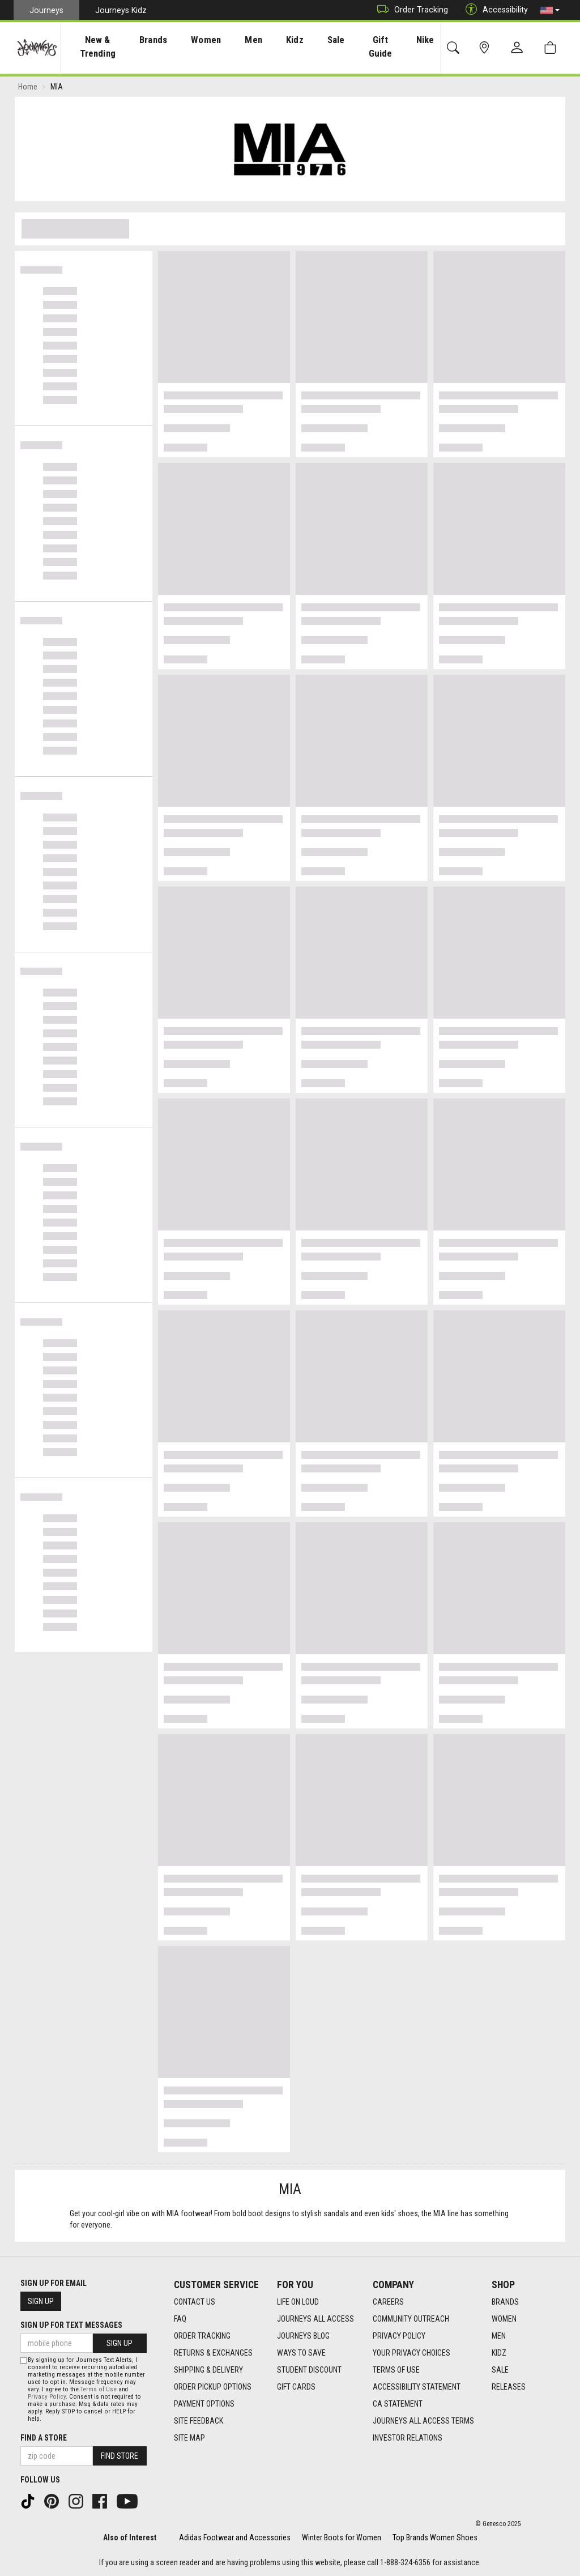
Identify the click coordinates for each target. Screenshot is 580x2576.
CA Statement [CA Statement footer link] (398, 2403)
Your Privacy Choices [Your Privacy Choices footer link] (411, 2352)
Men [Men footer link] (499, 2335)
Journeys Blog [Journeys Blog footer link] (303, 2335)
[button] (550, 10)
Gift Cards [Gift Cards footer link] (296, 2386)
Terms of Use (98, 2389)
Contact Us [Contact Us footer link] (194, 2301)
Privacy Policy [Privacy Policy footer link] (399, 2335)
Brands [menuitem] (166, 39)
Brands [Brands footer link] (505, 2301)
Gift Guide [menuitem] (372, 46)
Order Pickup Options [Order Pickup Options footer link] (212, 2386)
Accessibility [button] (494, 10)
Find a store (43, 2437)
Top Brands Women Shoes (435, 2537)
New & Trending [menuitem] (104, 46)
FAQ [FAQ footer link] (180, 2318)
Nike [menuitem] (418, 39)
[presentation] (104, 46)
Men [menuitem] (254, 39)
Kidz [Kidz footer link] (499, 2352)
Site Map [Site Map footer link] (189, 2437)
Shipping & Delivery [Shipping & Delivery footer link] (208, 2369)
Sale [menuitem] (326, 39)
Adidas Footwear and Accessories (235, 2537)
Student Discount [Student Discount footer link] (309, 2369)
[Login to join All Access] (239, 81)
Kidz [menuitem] (290, 39)
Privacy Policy (47, 2396)
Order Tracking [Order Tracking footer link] (202, 2335)
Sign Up (41, 2301)
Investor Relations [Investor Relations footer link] (407, 2437)
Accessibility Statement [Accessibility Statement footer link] (416, 2386)
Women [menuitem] (212, 39)
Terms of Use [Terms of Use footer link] (396, 2369)
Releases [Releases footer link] (509, 2386)
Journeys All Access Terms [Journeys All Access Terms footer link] (423, 2420)
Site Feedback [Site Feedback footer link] (198, 2420)
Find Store (119, 2455)
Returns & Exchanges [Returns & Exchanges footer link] (213, 2352)
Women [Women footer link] (504, 2318)
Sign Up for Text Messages (71, 2325)
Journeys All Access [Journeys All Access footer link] (315, 2318)
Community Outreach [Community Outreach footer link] (411, 2318)
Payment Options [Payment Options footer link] (204, 2403)
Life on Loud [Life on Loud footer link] (298, 2301)
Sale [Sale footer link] (500, 2369)
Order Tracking (410, 10)
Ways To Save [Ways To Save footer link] (301, 2352)
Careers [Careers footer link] (388, 2301)
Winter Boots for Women (341, 2537)
